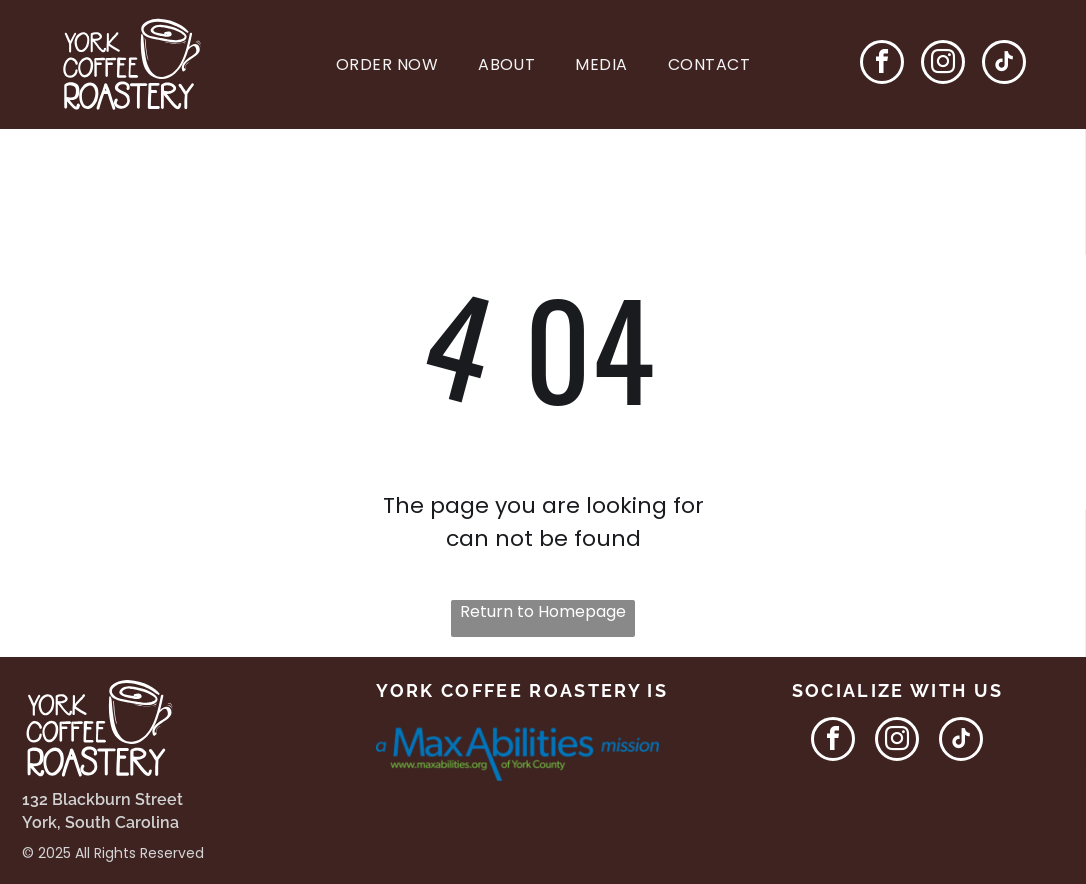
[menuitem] (387, 64)
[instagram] (943, 64)
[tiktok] (1004, 64)
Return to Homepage (543, 611)
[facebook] (882, 64)
